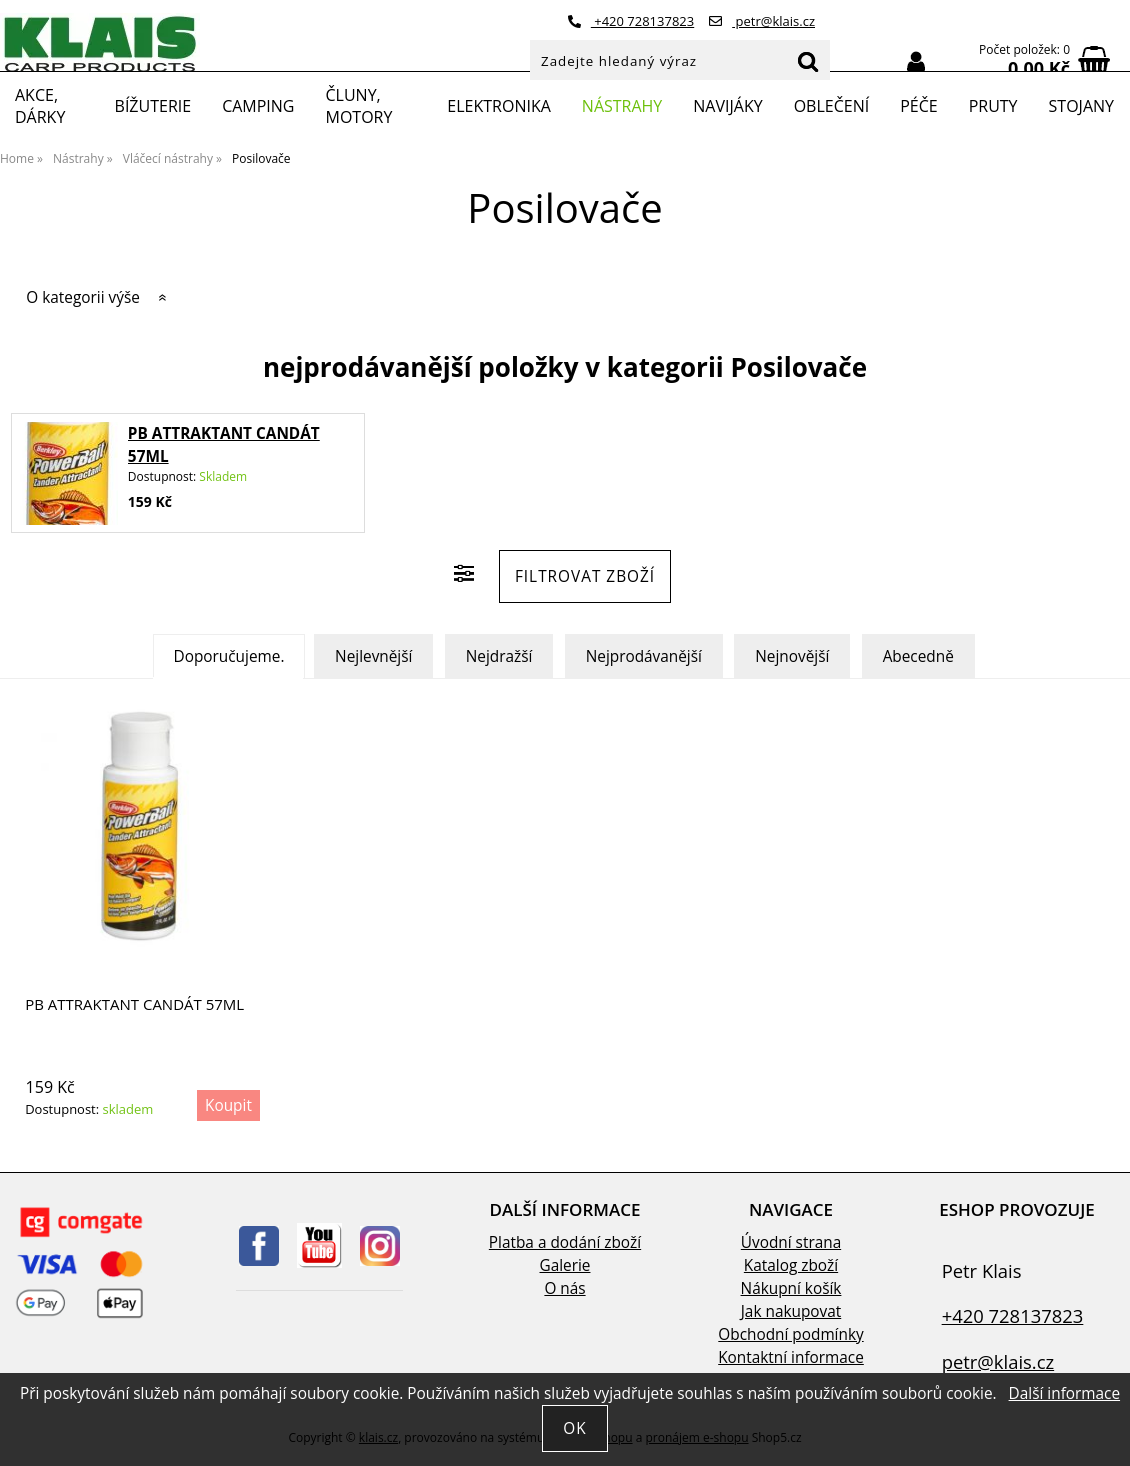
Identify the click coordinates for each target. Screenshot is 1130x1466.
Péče (918, 106)
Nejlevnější (373, 656)
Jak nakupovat (791, 1311)
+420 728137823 (631, 21)
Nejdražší (499, 656)
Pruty (993, 106)
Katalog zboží (791, 1265)
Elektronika (499, 106)
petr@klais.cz (762, 21)
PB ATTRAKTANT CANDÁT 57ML (134, 1004)
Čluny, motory (358, 106)
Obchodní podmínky (790, 1334)
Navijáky (727, 106)
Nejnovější (792, 656)
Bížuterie (153, 106)
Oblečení (832, 106)
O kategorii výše (83, 297)
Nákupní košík (791, 1288)
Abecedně (918, 656)
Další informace (1064, 1393)
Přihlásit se (916, 62)
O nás (564, 1288)
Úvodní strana (791, 1242)
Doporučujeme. (229, 656)
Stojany (1081, 106)
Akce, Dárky (40, 106)
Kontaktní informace (791, 1357)
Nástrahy (622, 106)
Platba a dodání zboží (565, 1242)
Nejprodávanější (644, 656)
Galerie (565, 1265)
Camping (258, 106)
